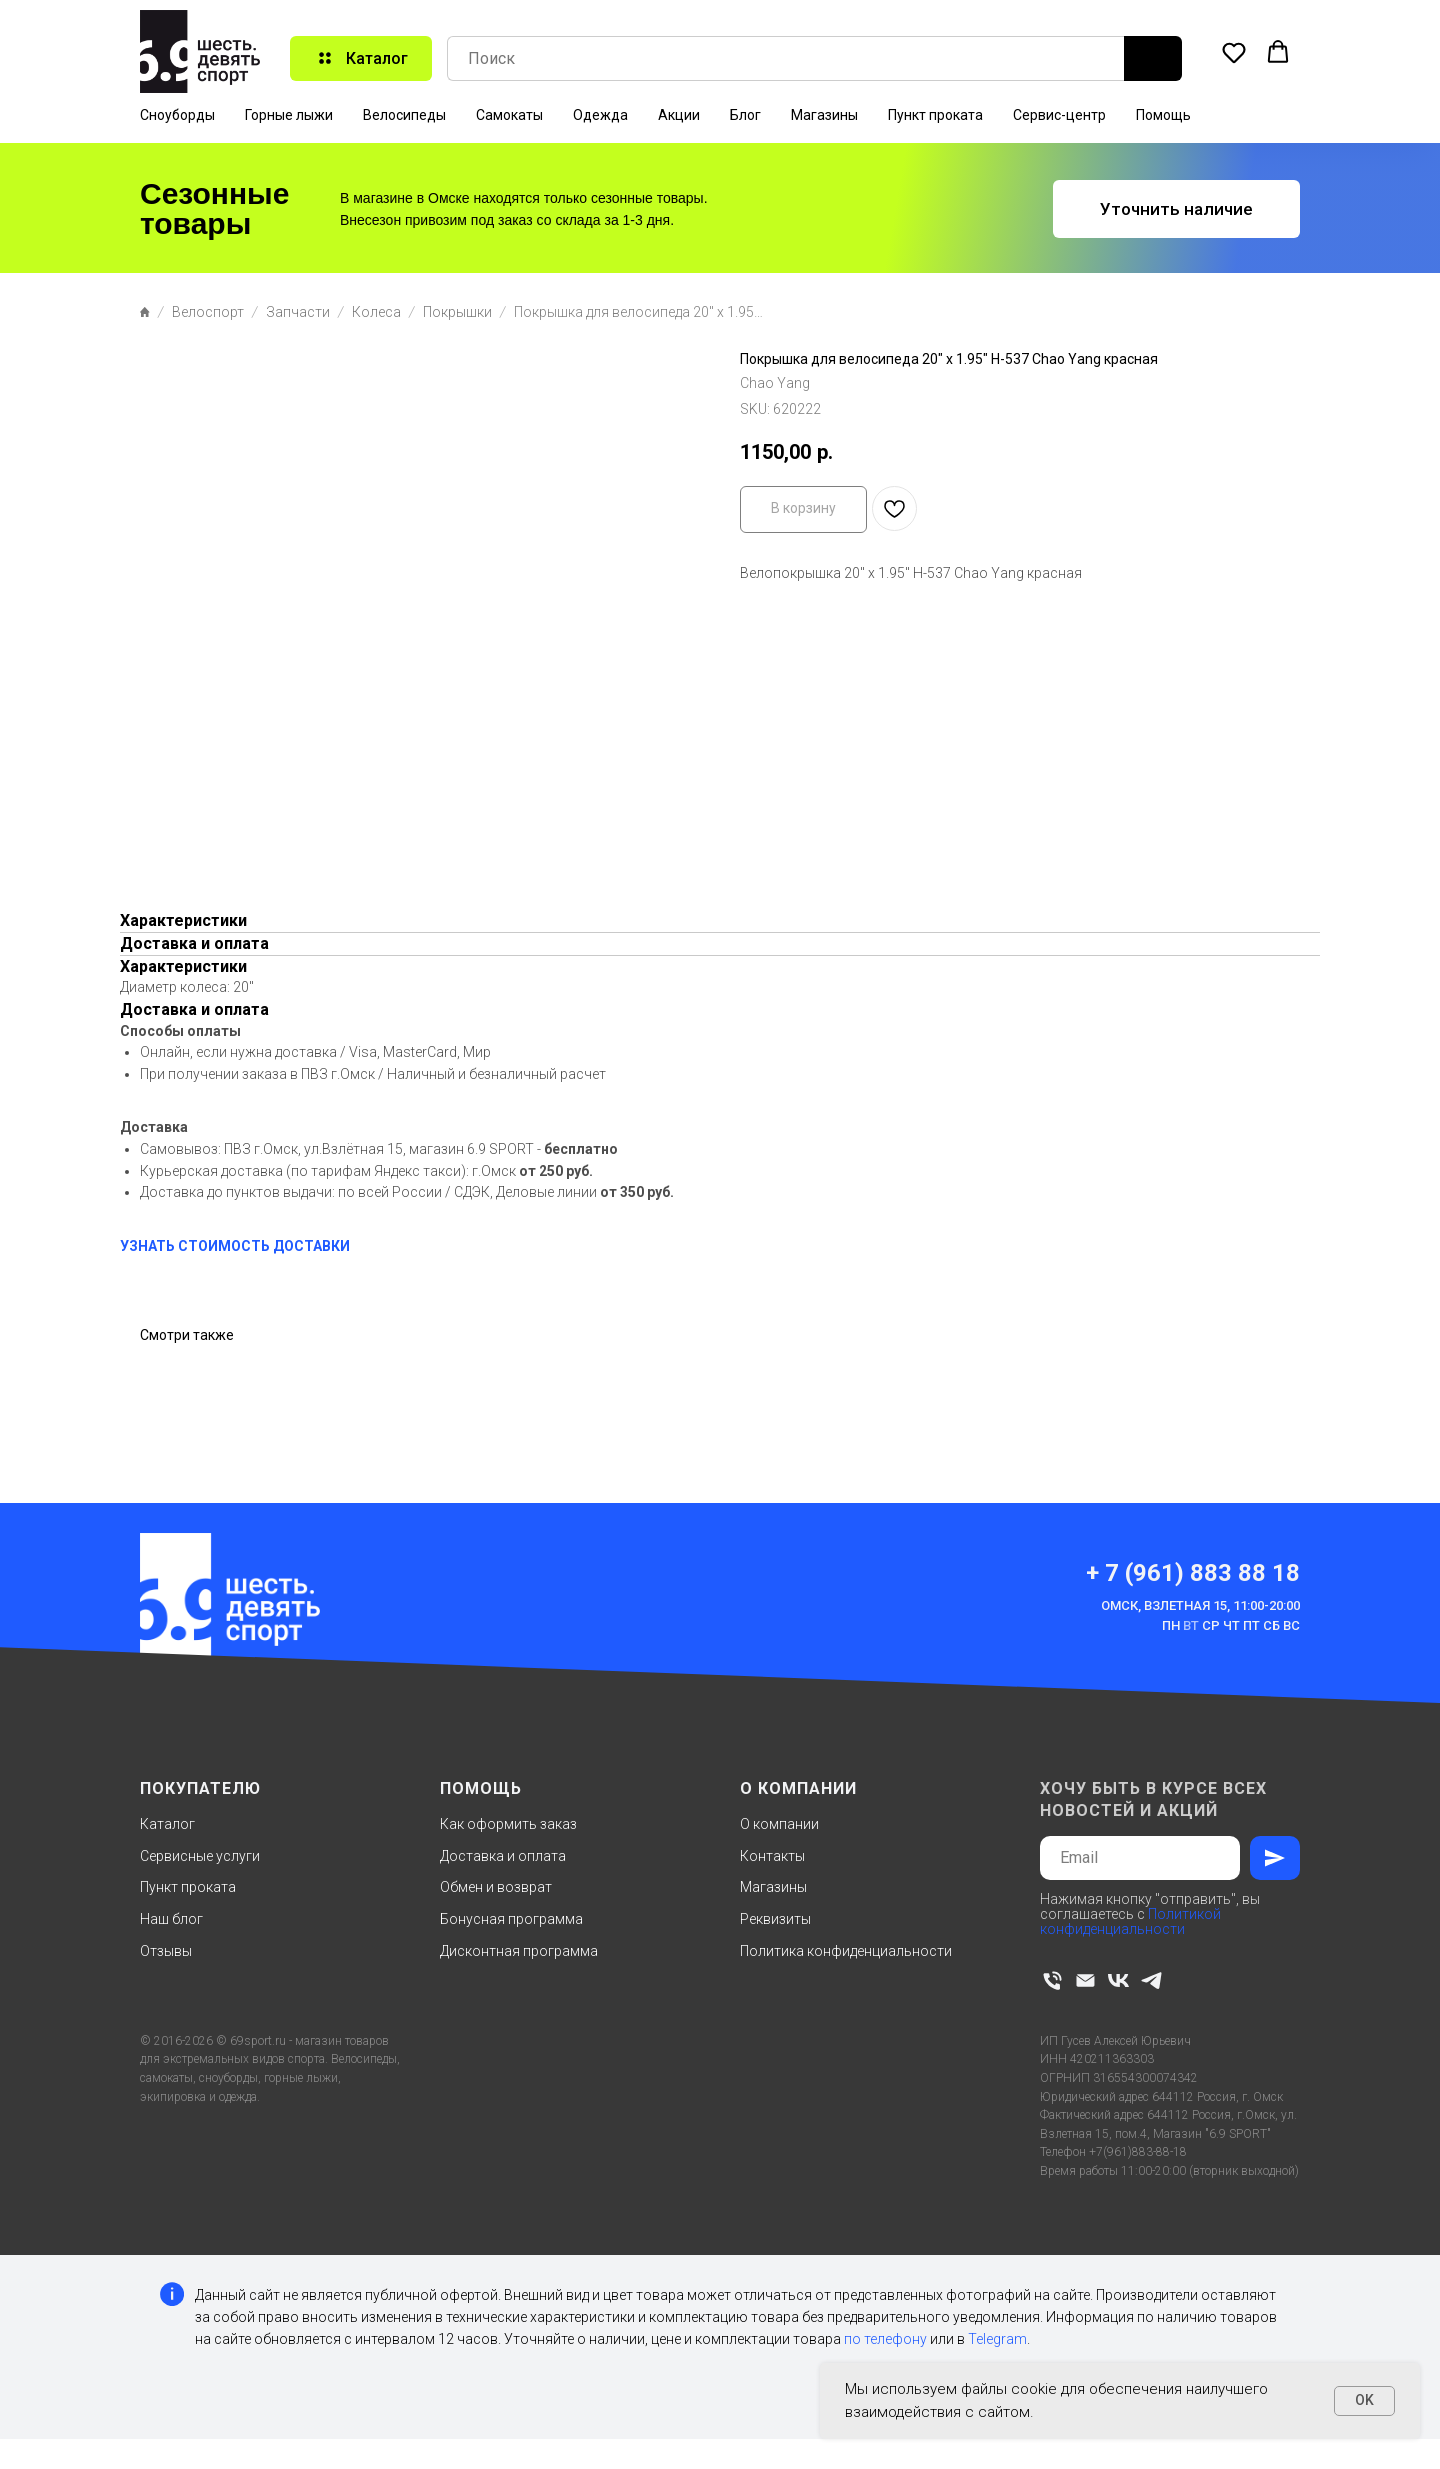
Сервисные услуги (200, 1856)
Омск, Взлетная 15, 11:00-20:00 (1200, 1605)
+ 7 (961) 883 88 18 (1193, 1573)
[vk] (1118, 1980)
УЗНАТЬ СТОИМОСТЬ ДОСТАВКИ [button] (235, 1246)
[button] (1234, 52)
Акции (679, 115)
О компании (779, 1824)
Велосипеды (404, 115)
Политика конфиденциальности (846, 1951)
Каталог (167, 1824)
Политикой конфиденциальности (1130, 1921)
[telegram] (1151, 1980)
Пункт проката (935, 115)
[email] (1085, 1980)
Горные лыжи (289, 115)
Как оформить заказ (508, 1824)
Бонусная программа (511, 1919)
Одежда (600, 115)
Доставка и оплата (503, 1856)
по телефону (885, 2339)
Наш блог (171, 1919)
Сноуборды (177, 115)
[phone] (1052, 1980)
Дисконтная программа (519, 1951)
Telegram (997, 2339)
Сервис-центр (1059, 115)
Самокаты (509, 115)
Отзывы (166, 1951)
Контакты (772, 1856)
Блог (745, 115)
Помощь (1163, 115)
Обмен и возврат (496, 1887)
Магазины (824, 115)
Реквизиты (775, 1919)
